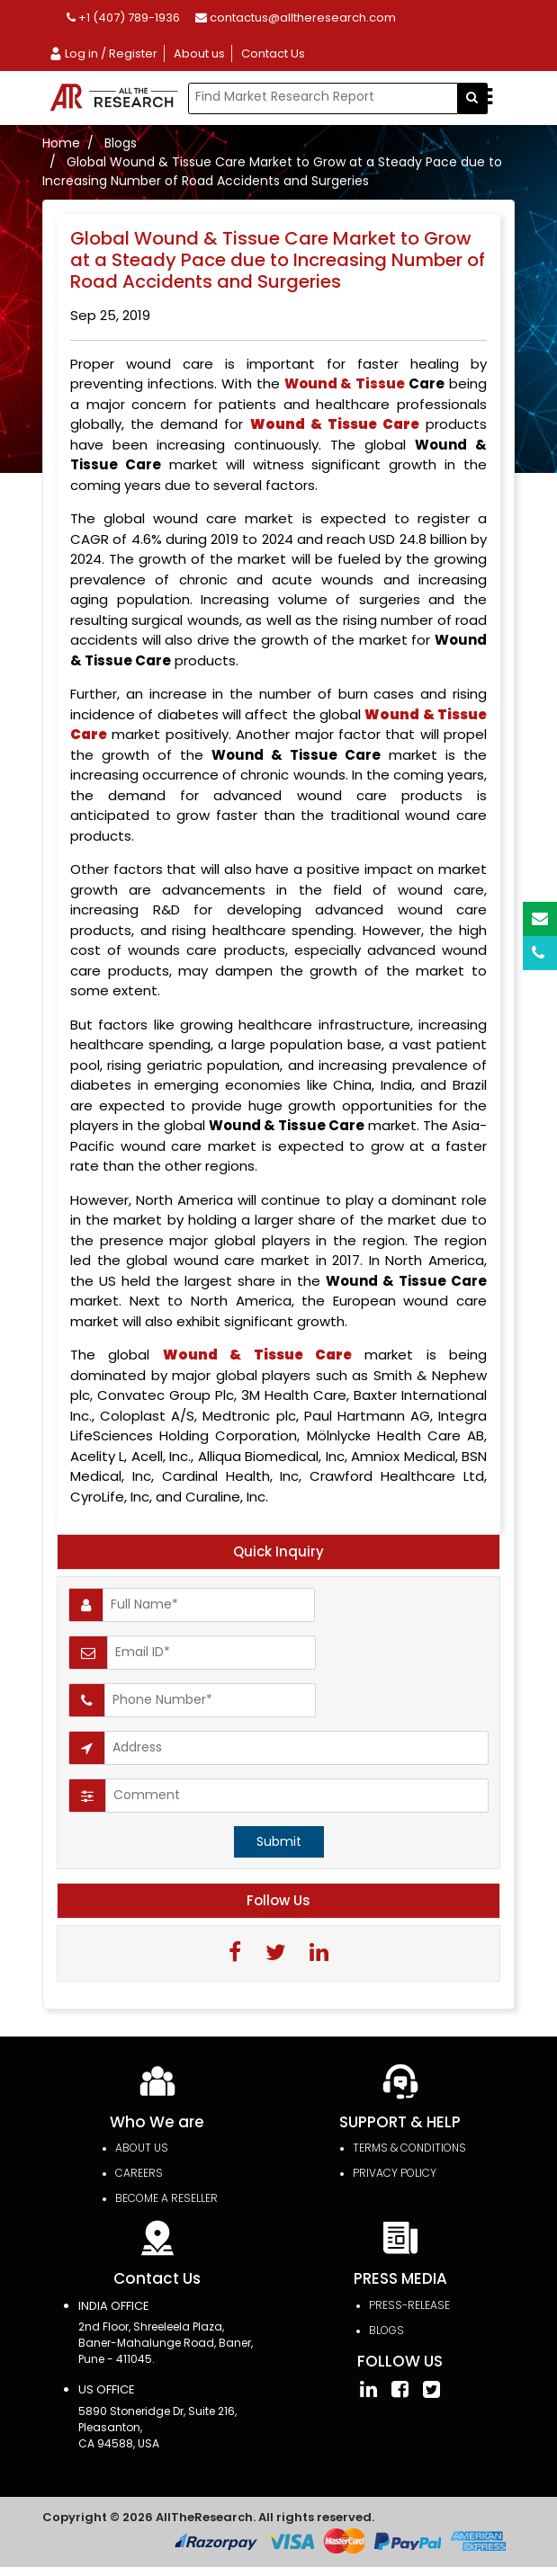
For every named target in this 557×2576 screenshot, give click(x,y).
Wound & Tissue (345, 383)
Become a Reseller (166, 2198)
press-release (409, 2305)
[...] (323, 98)
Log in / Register (103, 53)
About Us (141, 2148)
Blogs (120, 143)
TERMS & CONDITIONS (409, 2148)
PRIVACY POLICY (394, 2173)
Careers (139, 2173)
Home (61, 143)
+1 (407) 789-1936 (123, 17)
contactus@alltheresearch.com (295, 17)
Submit (278, 1841)
